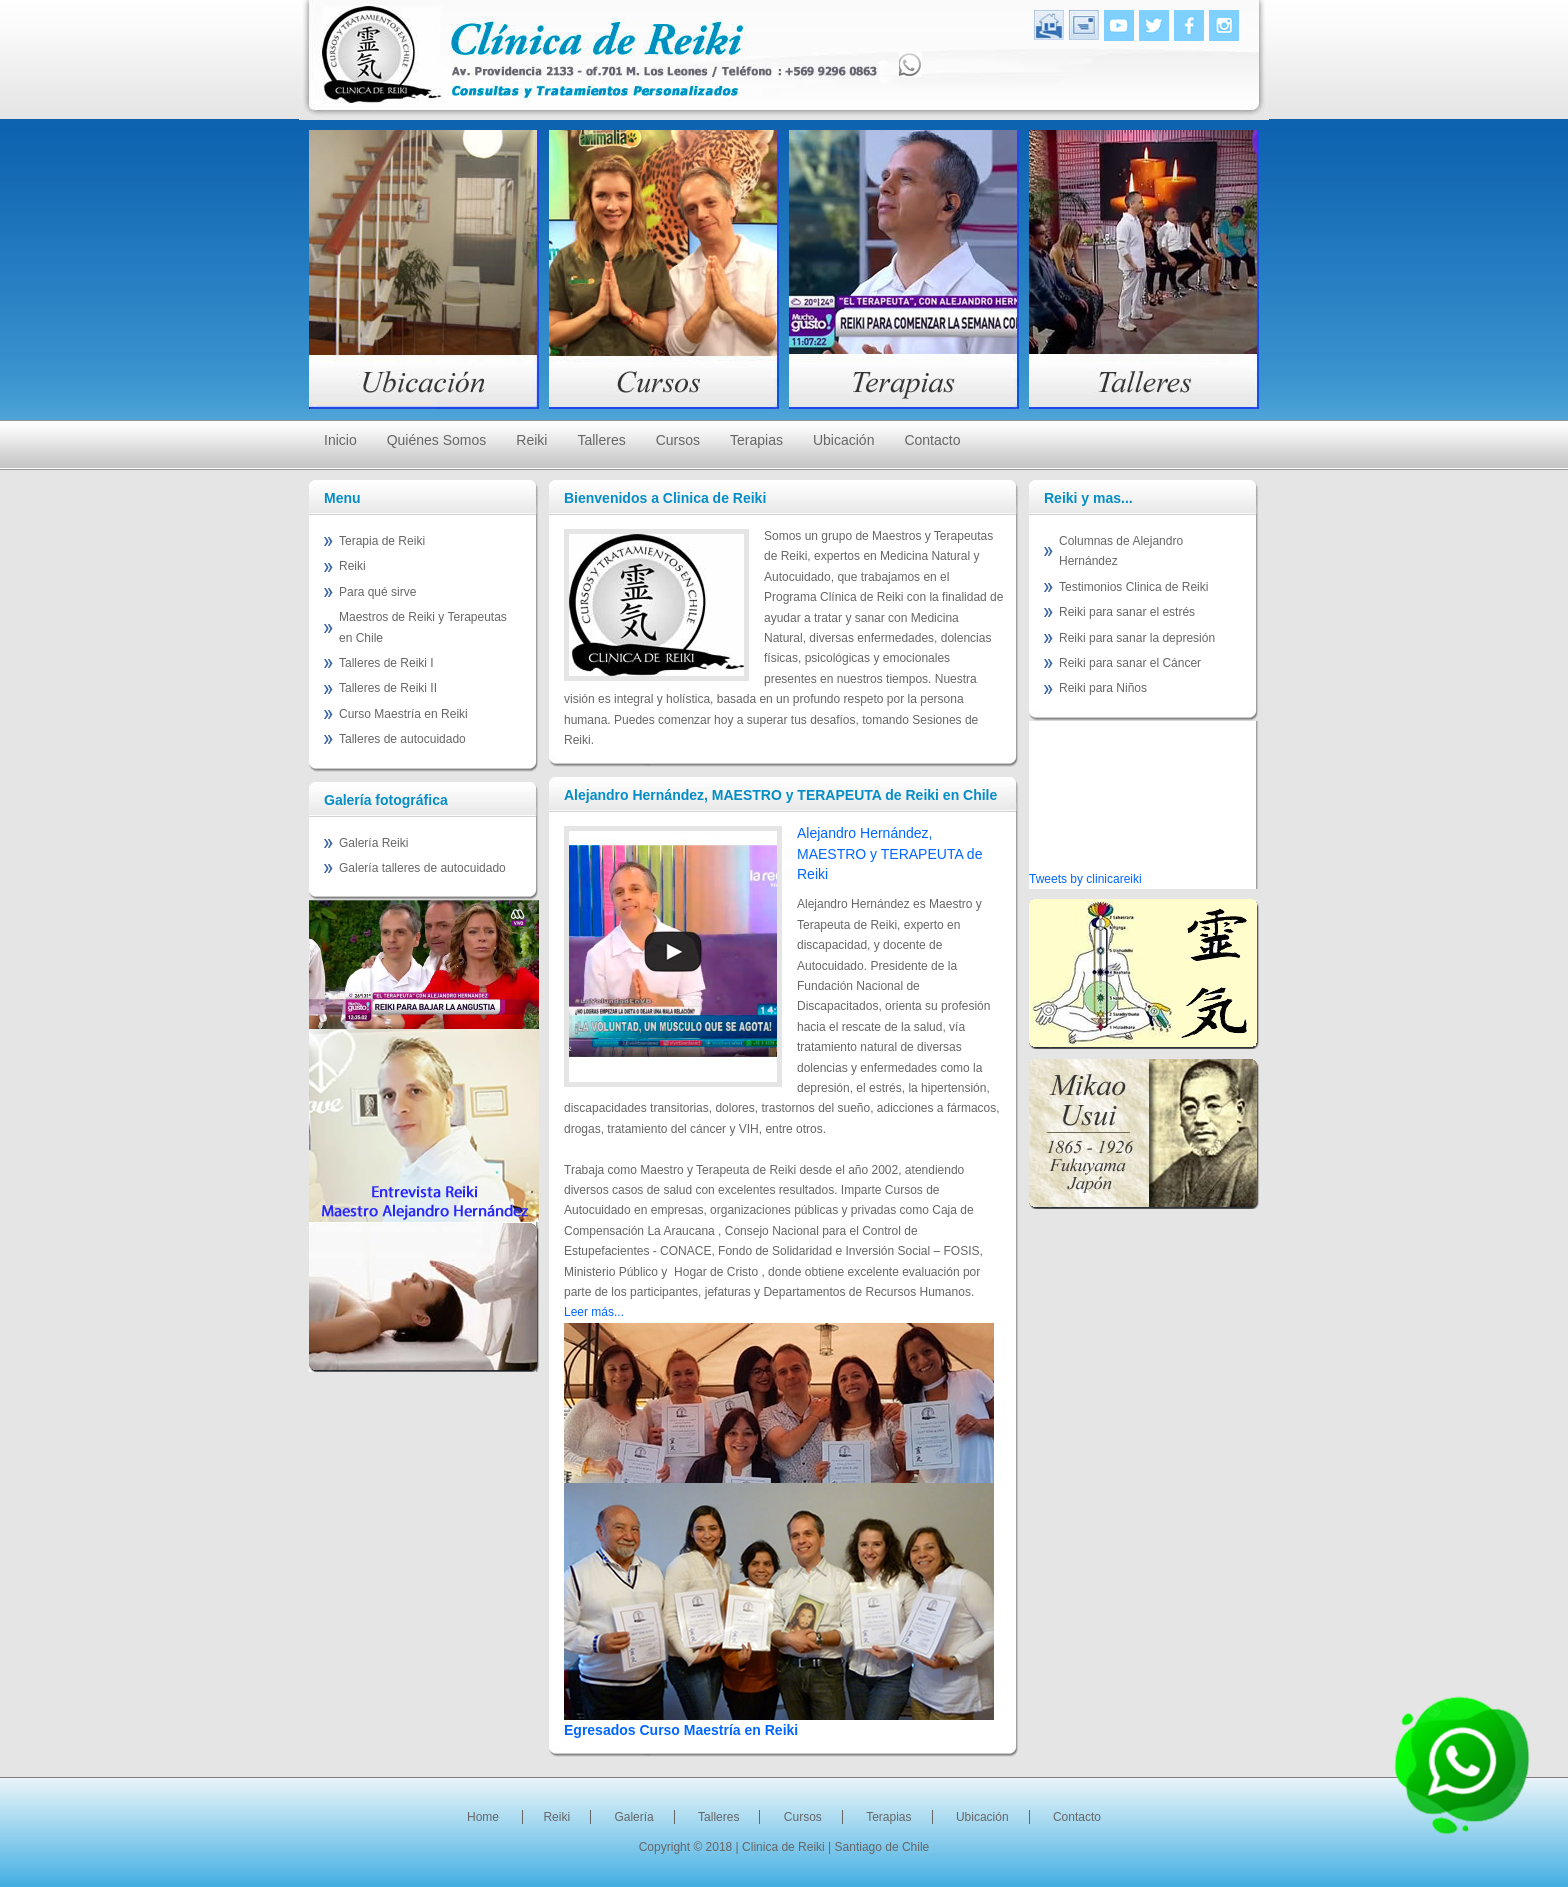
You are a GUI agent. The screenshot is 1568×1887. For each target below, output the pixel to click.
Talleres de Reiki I (386, 663)
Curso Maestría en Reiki (403, 714)
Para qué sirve (377, 592)
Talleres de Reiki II (388, 688)
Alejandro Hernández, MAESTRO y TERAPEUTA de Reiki (889, 853)
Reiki (531, 440)
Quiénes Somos (437, 440)
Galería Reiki (373, 843)
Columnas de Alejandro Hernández (1121, 551)
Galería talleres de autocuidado (422, 868)
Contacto (932, 440)
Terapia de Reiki (382, 541)
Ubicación (843, 440)
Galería (633, 1817)
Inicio (340, 440)
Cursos (678, 440)
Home (483, 1817)
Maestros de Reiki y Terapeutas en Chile (423, 627)
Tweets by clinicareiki (1085, 879)
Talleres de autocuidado (402, 739)
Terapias (756, 440)
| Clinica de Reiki (782, 1847)
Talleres (601, 440)
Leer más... (594, 1312)
